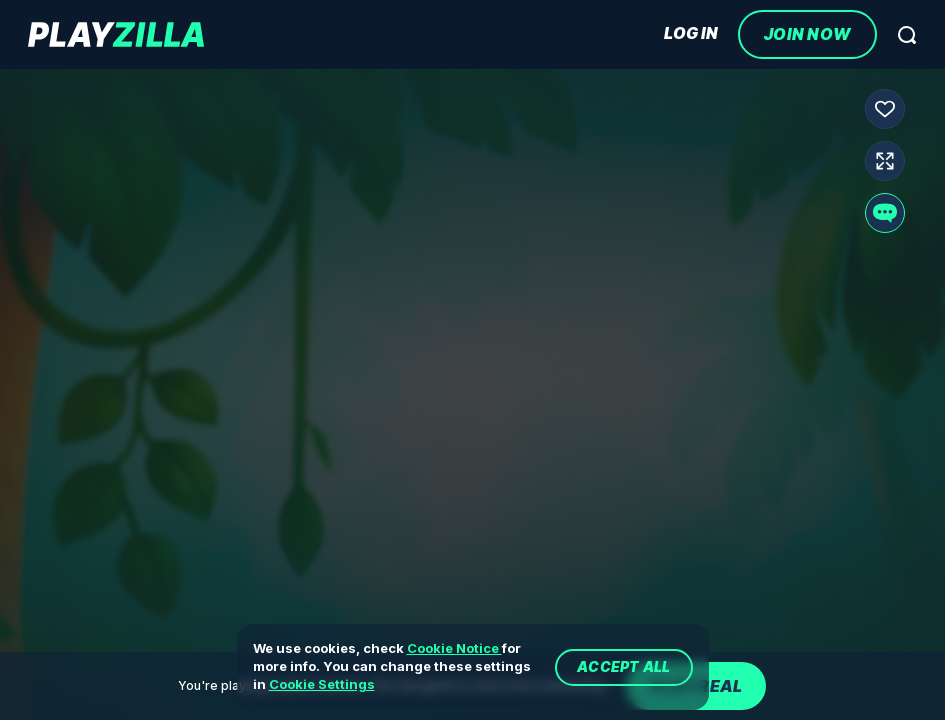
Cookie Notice (454, 648)
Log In (691, 33)
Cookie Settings (322, 684)
